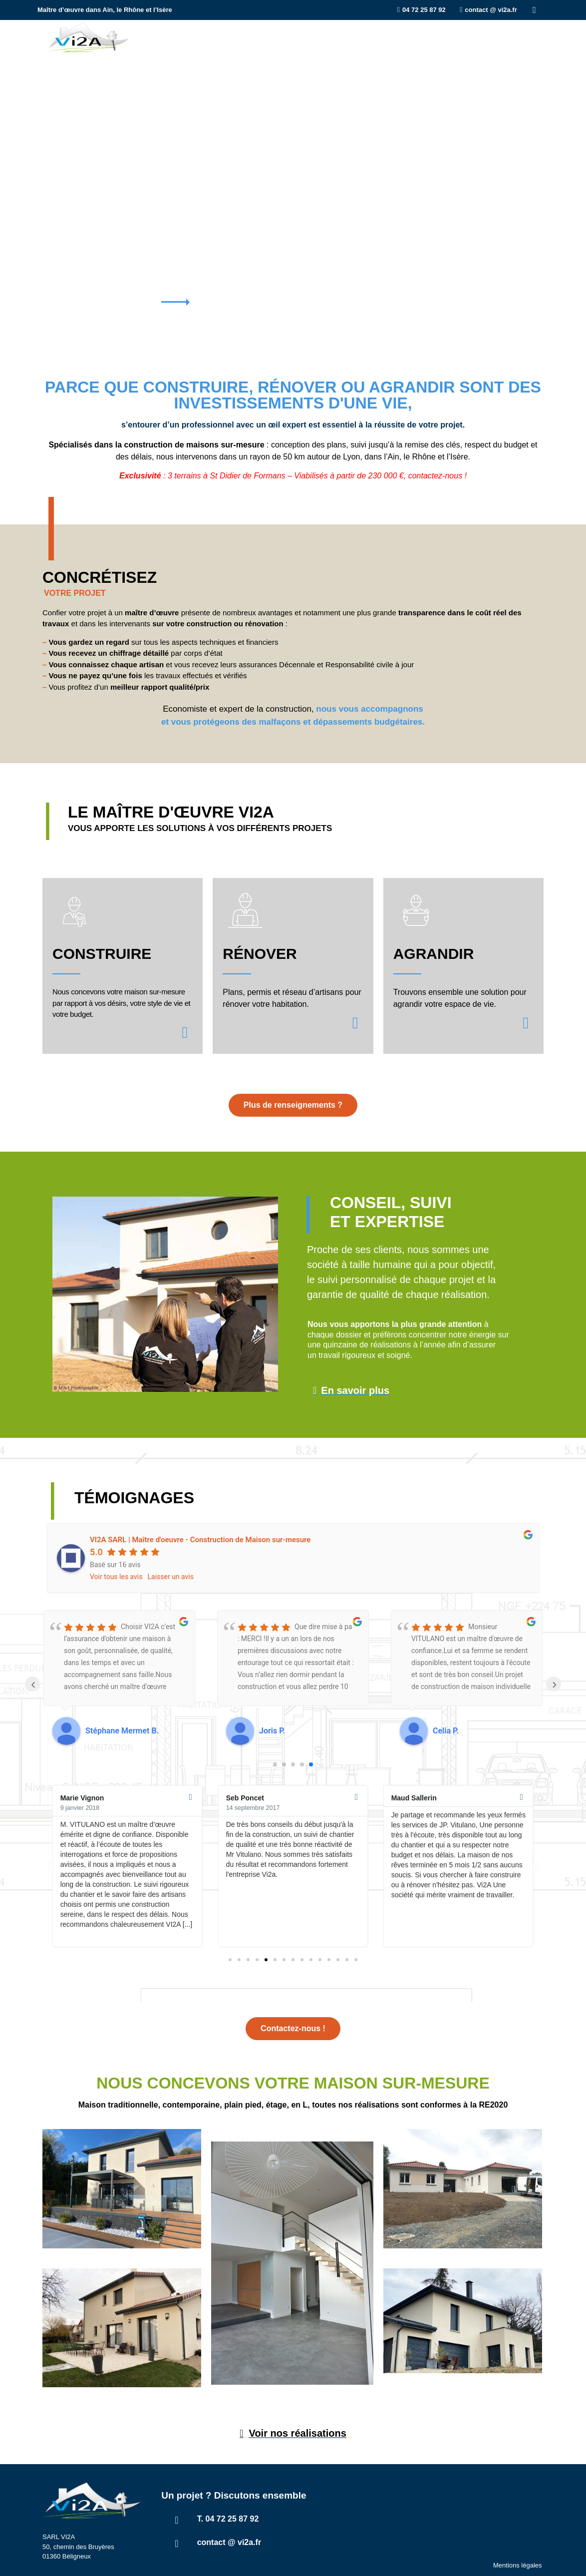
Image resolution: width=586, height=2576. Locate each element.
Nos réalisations (453, 37)
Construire (185, 37)
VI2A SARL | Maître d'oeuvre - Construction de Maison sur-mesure (200, 1539)
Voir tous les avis (116, 1577)
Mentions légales (517, 2545)
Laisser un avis (171, 1577)
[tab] (513, 82)
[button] (49, 1866)
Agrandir (295, 37)
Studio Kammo (430, 2563)
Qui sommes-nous (365, 37)
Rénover (242, 37)
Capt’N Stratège (521, 2563)
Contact (522, 37)
